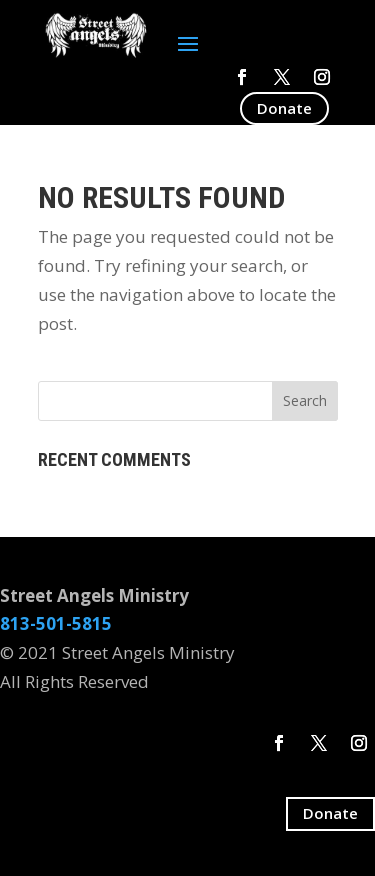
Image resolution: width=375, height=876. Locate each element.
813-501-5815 (56, 623)
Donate (284, 108)
